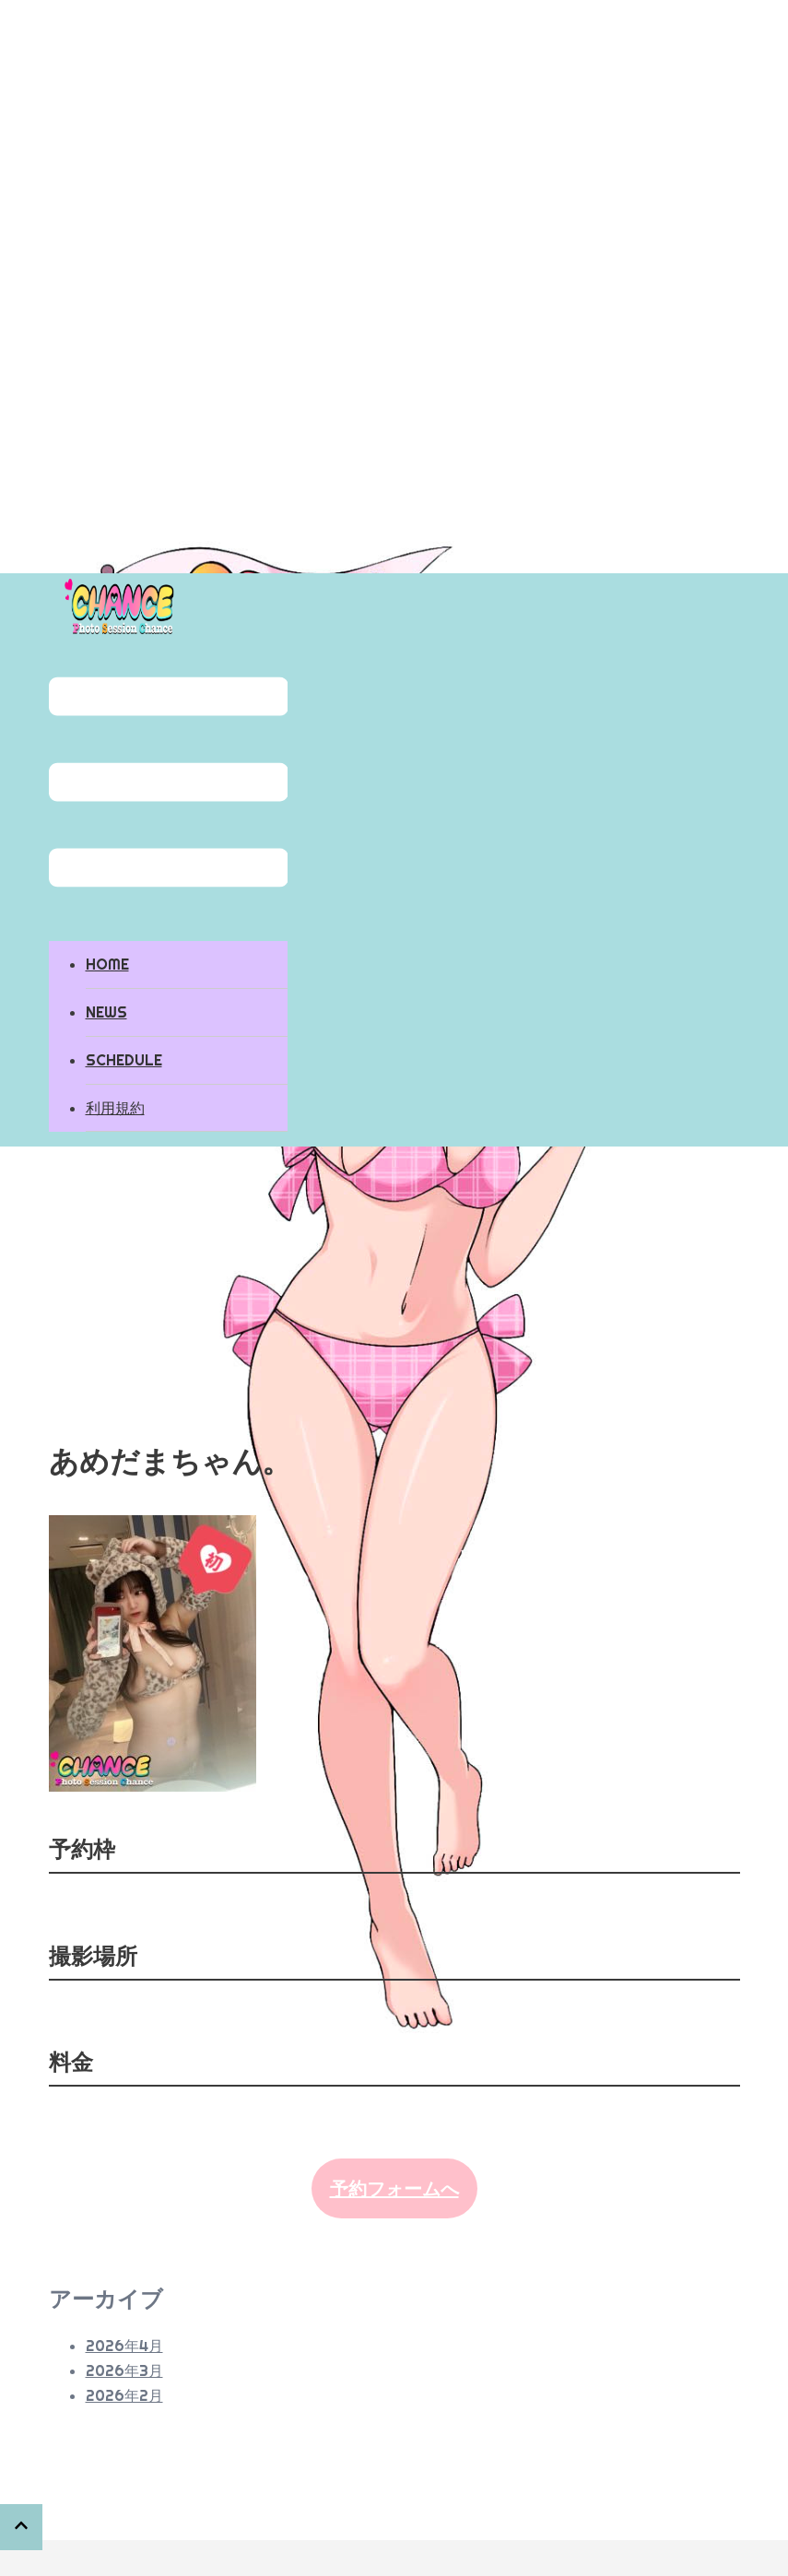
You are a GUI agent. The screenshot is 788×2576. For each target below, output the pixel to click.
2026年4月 (124, 2345)
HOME (107, 964)
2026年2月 (124, 2395)
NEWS (106, 1012)
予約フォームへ (394, 2188)
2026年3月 (124, 2370)
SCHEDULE (124, 1060)
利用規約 (115, 1108)
